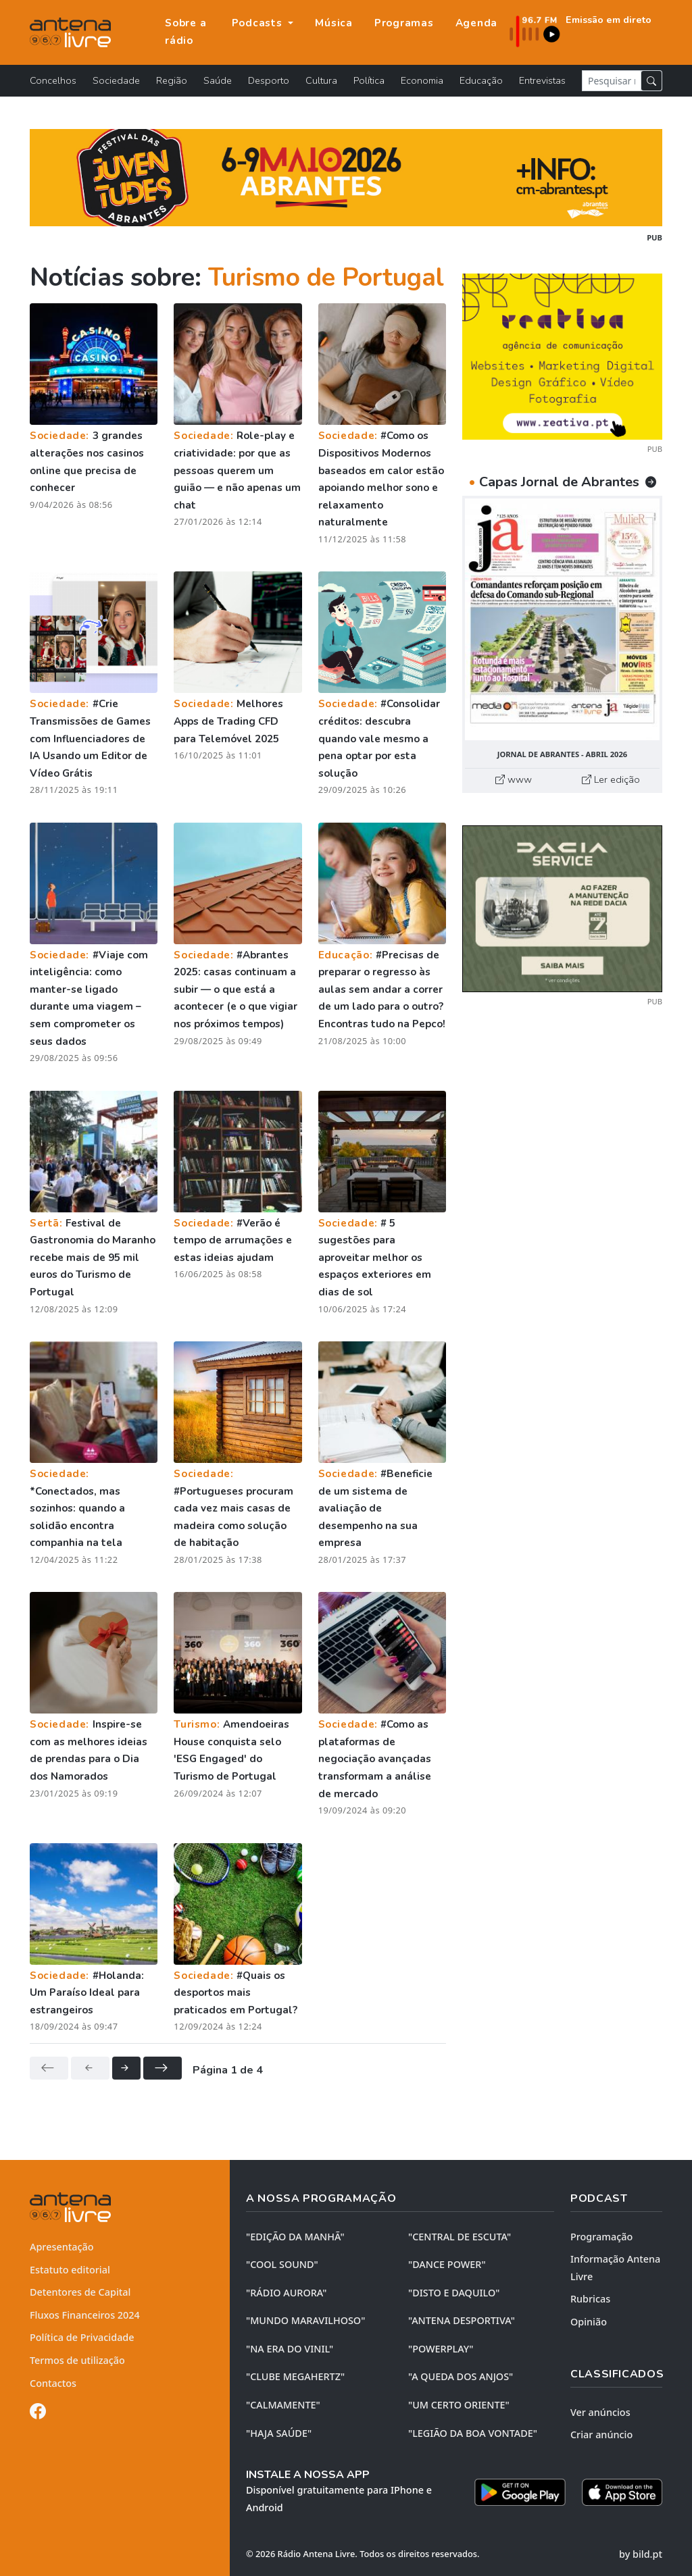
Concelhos (53, 80)
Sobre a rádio (185, 31)
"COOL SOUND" (282, 2264)
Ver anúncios (600, 2412)
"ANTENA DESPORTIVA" (461, 2320)
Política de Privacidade (82, 2337)
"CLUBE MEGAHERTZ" (295, 2376)
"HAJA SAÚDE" (279, 2433)
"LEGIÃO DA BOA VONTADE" (472, 2433)
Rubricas (590, 2298)
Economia (422, 80)
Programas (404, 23)
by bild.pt (640, 2554)
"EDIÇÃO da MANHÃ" (295, 2236)
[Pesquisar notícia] (611, 80)
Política (369, 80)
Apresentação (62, 2246)
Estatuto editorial (70, 2269)
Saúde (217, 80)
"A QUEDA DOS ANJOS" (460, 2376)
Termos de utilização (77, 2360)
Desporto (268, 80)
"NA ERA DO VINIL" (289, 2348)
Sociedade (116, 80)
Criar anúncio (601, 2434)
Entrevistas (542, 80)
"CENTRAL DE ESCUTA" (459, 2236)
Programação (601, 2236)
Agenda (476, 23)
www (513, 779)
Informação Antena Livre (615, 2267)
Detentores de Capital (80, 2292)
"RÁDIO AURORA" (286, 2292)
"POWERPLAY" (440, 2348)
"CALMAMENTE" (283, 2404)
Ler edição (611, 779)
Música (334, 23)
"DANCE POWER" (447, 2264)
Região (171, 80)
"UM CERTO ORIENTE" (459, 2404)
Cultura (321, 80)
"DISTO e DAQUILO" (454, 2292)
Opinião (588, 2321)
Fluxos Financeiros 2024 (85, 2315)
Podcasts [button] (259, 23)
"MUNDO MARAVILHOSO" (305, 2320)
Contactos (53, 2383)
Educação (481, 80)
